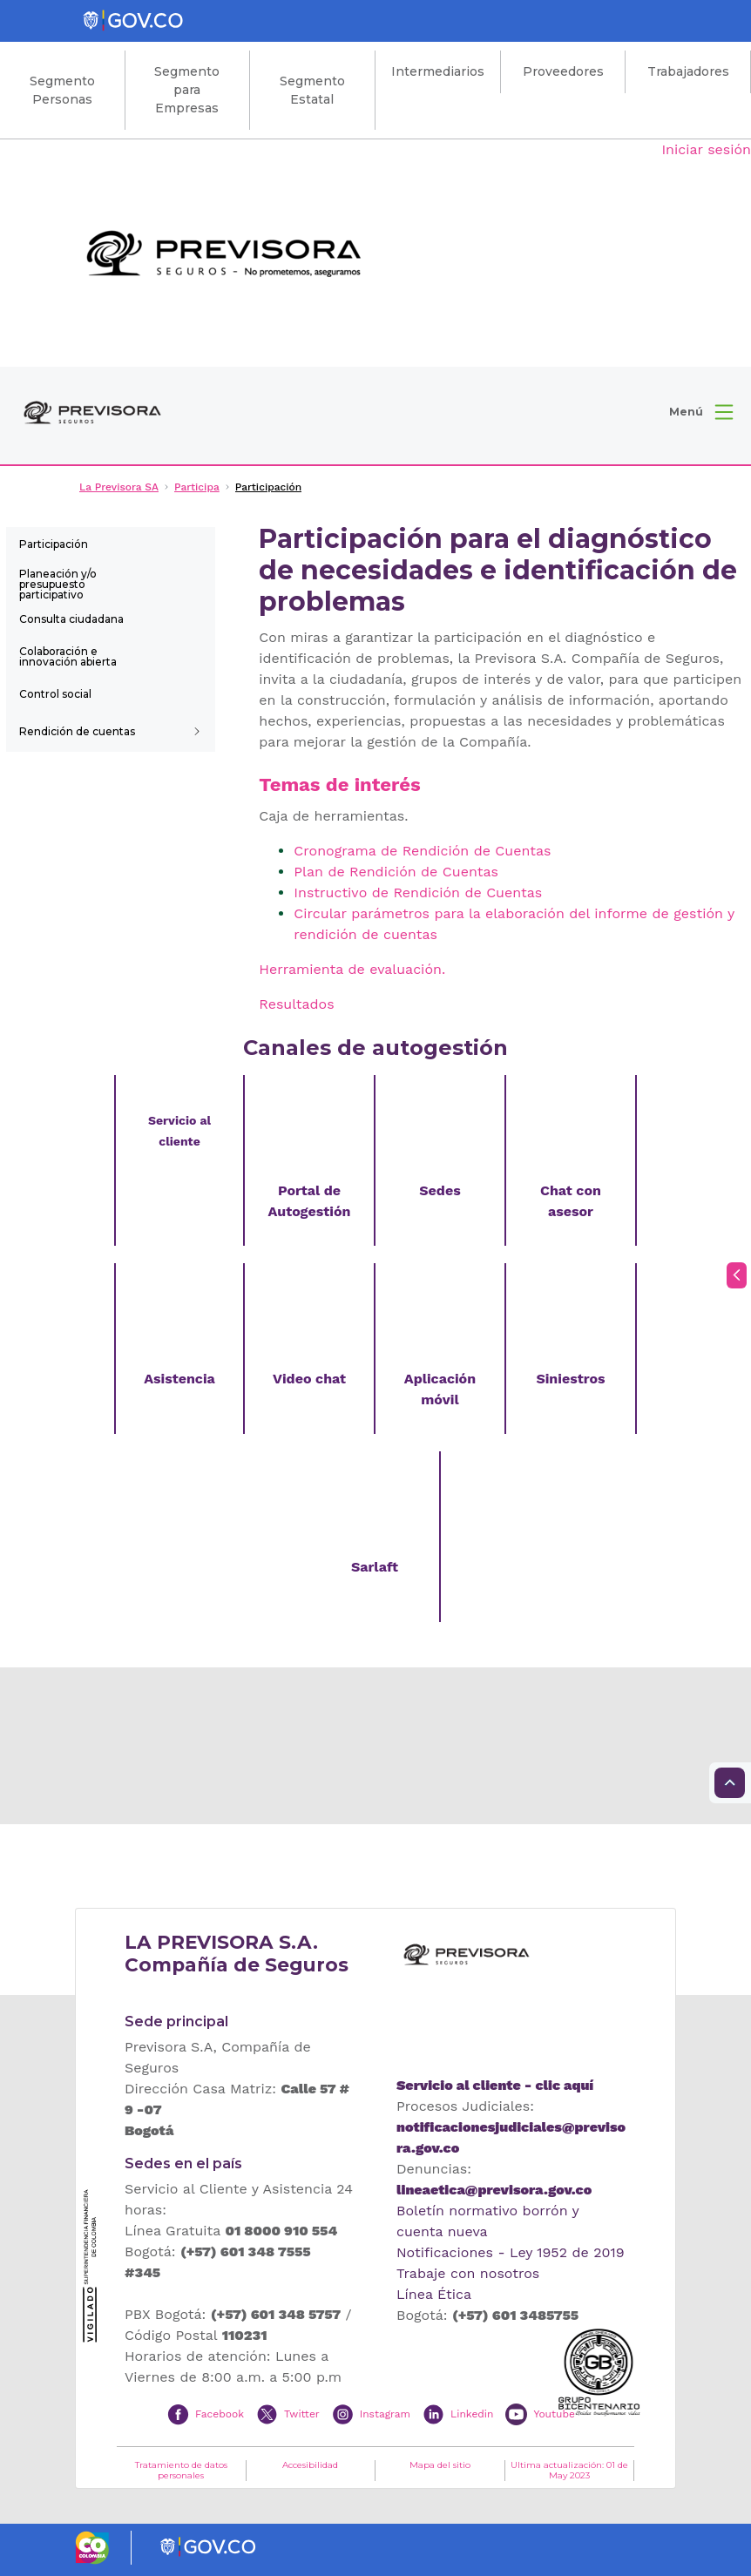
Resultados (296, 1004)
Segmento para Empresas (187, 90)
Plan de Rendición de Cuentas (396, 871)
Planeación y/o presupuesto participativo (58, 583)
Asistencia (179, 1378)
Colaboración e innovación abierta (68, 656)
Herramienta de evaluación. (352, 969)
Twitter (302, 2413)
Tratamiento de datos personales (181, 2470)
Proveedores (563, 71)
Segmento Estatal (312, 90)
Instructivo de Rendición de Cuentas (418, 892)
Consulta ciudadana (71, 618)
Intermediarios (437, 71)
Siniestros (570, 1378)
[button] (701, 412)
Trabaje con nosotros (467, 2273)
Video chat (309, 1378)
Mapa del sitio (439, 2465)
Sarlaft (374, 1566)
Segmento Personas (62, 90)
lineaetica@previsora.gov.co (494, 2189)
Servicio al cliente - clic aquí (494, 2085)
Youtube (553, 2413)
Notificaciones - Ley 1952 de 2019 (510, 2252)
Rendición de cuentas (77, 731)
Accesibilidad (310, 2465)
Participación (53, 544)
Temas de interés (339, 784)
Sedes (439, 1190)
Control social (55, 693)
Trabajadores (688, 71)
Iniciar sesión (706, 149)
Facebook (219, 2413)
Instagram (385, 2413)
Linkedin (471, 2413)
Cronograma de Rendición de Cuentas (422, 850)
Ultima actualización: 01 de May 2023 (569, 2470)
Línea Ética (433, 2294)
